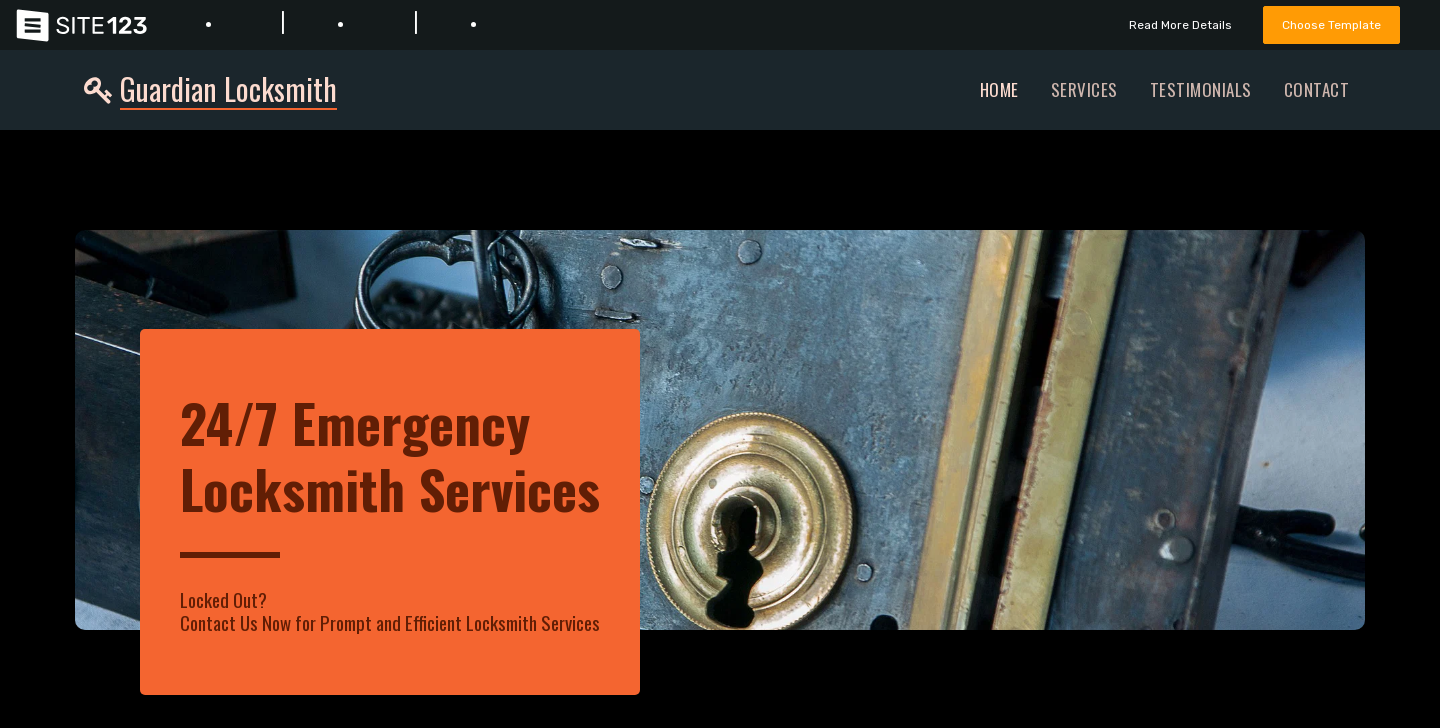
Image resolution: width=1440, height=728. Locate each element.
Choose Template (1328, 24)
